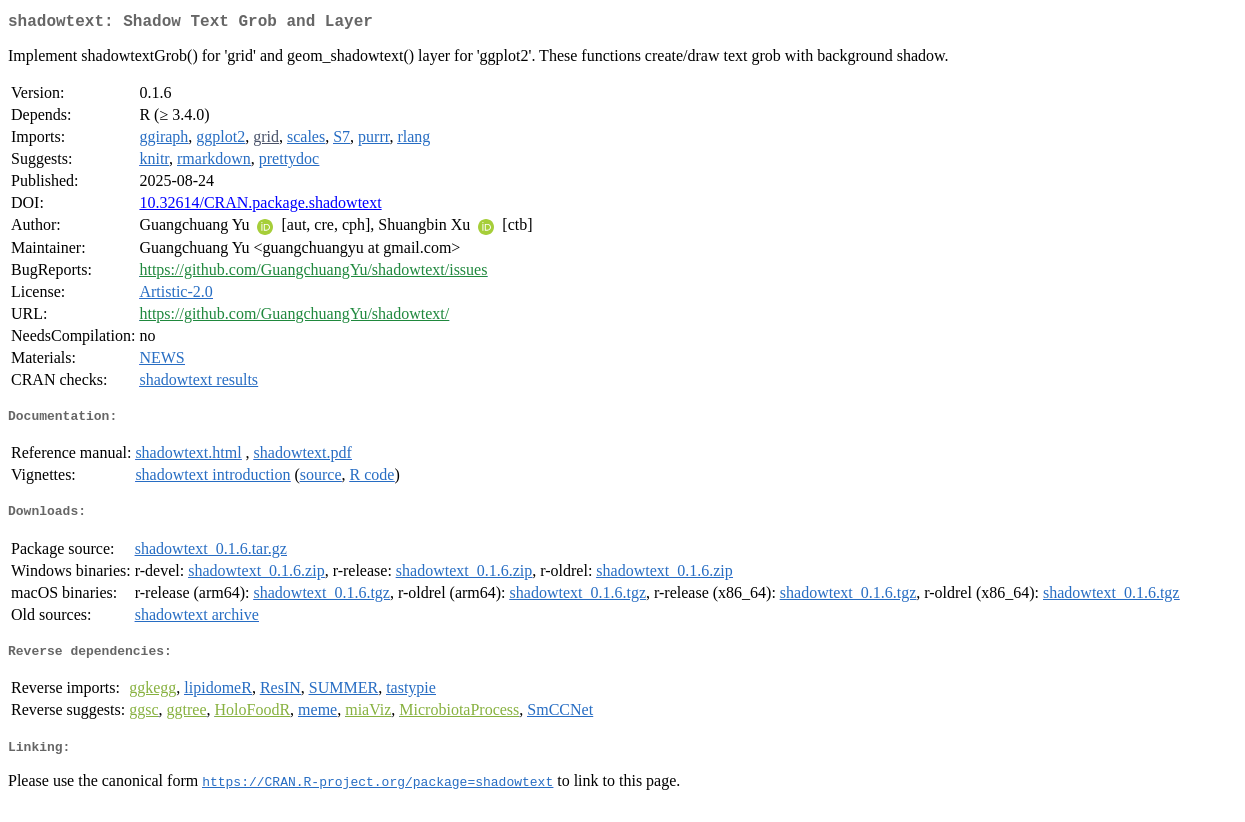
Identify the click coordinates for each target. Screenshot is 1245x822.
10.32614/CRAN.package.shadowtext (260, 206)
